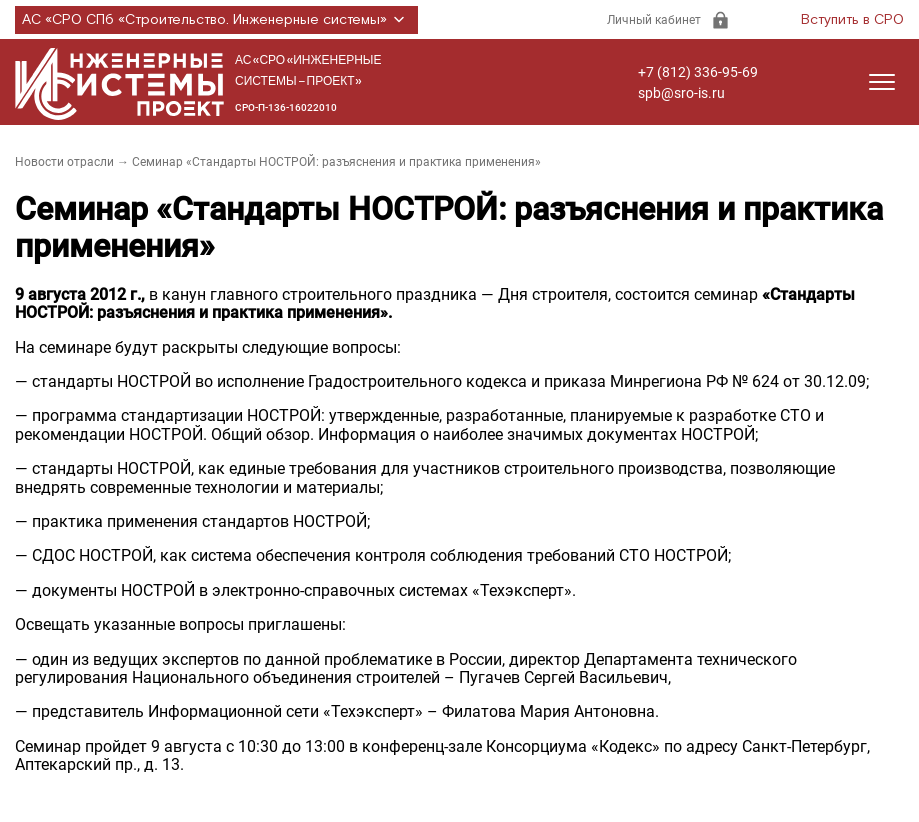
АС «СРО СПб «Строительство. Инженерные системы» (216, 20)
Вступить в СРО (852, 20)
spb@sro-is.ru (681, 93)
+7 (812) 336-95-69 (698, 72)
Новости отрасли (64, 162)
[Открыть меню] (882, 82)
